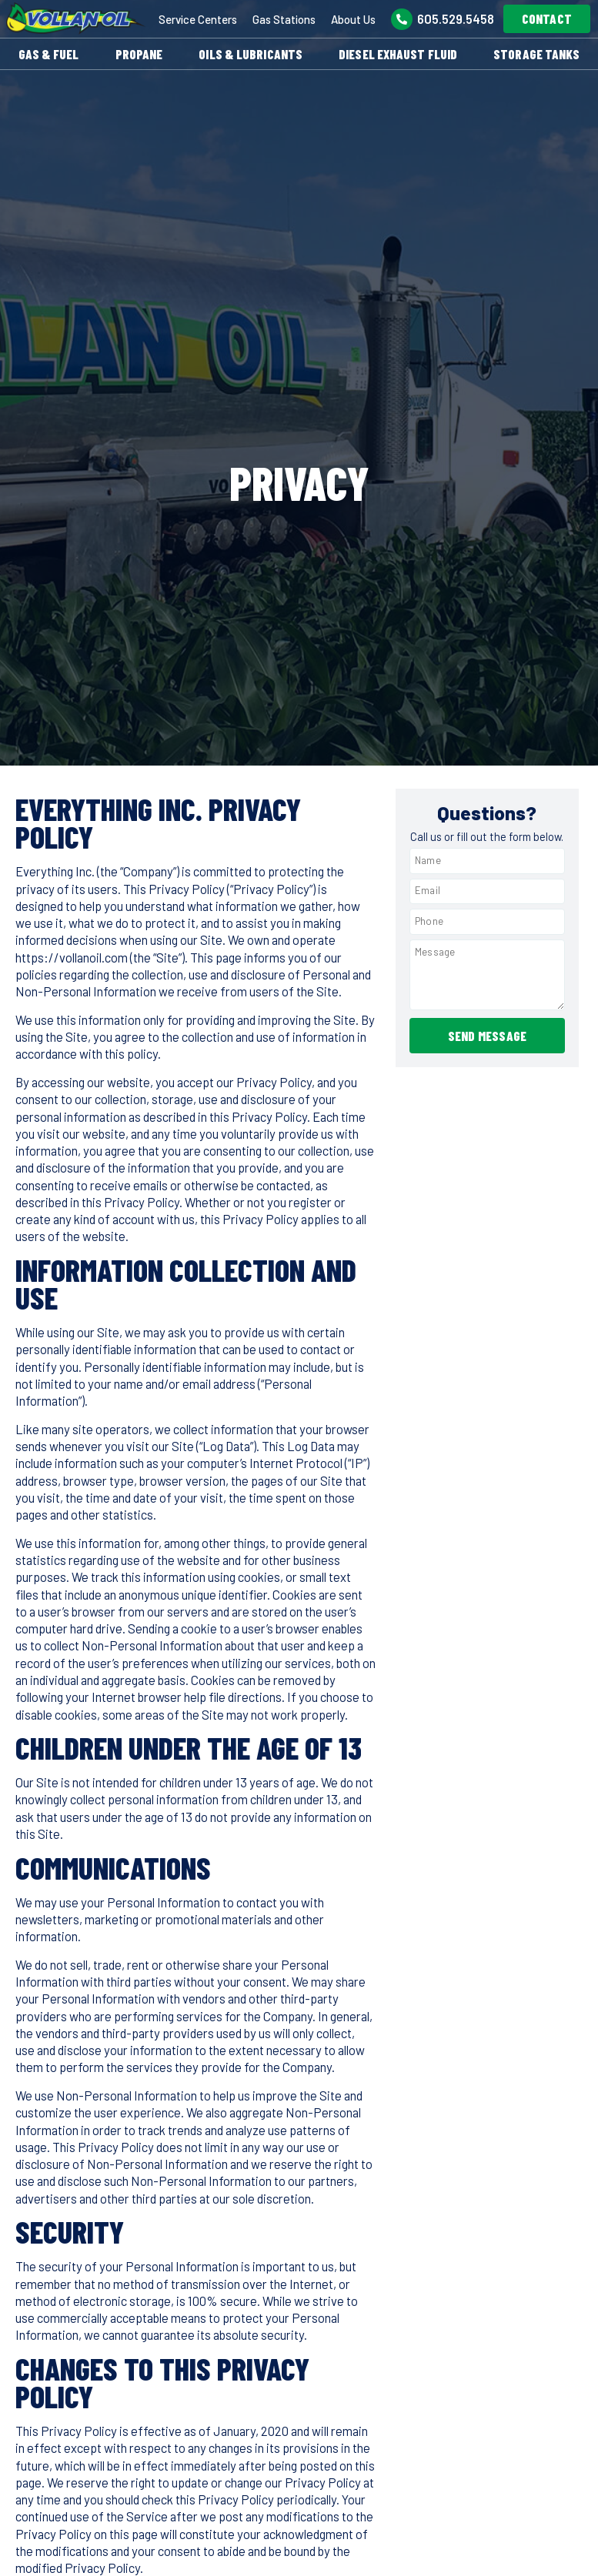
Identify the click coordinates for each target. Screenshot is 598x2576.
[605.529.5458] (402, 19)
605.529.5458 (455, 18)
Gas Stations (284, 19)
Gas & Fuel (48, 54)
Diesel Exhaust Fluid (398, 54)
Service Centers (198, 19)
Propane (139, 54)
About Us (353, 19)
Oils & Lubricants (250, 54)
